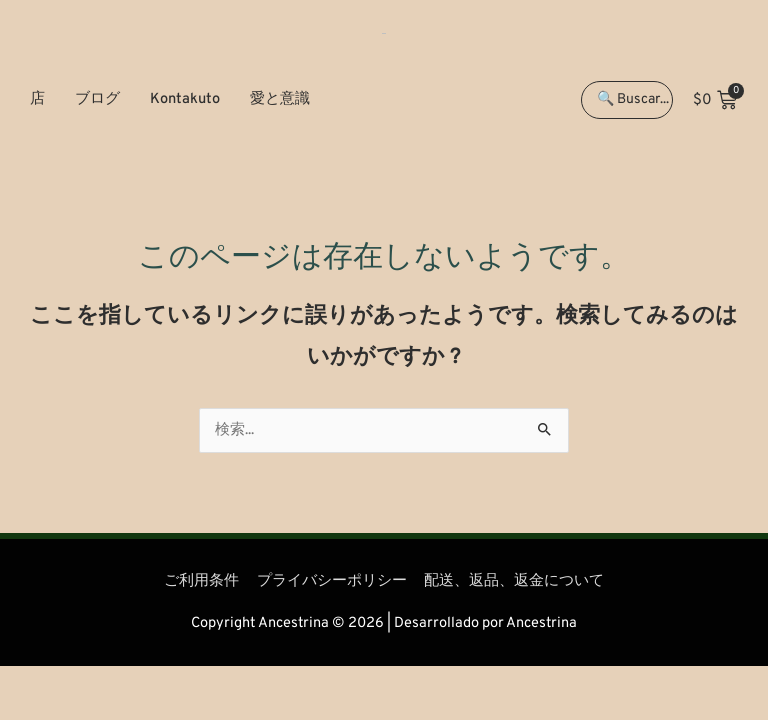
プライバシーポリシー (332, 581)
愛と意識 (280, 99)
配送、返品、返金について (514, 581)
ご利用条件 (201, 581)
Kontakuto (185, 99)
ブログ (97, 99)
